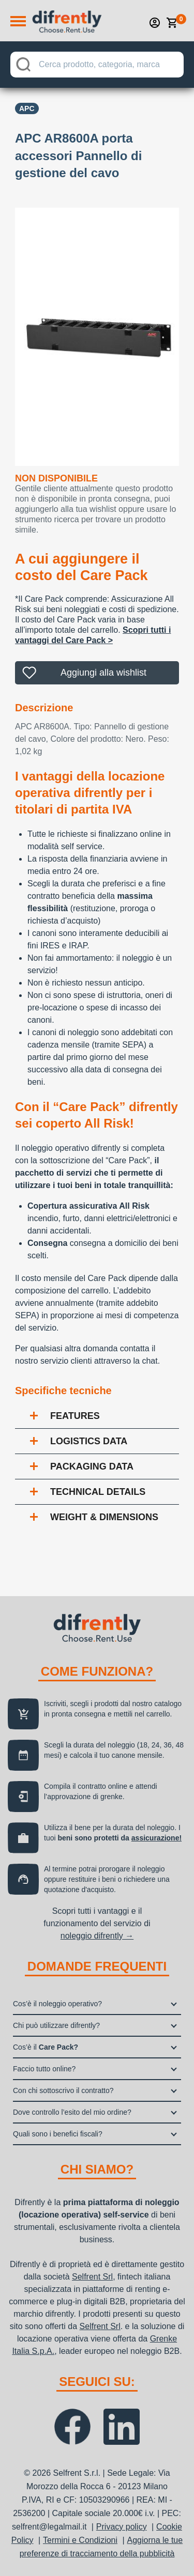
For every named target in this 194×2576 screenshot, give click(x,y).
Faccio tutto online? (44, 2069)
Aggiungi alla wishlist (103, 672)
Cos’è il (45, 2047)
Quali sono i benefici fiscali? (57, 2134)
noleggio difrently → (97, 1935)
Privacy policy (121, 2526)
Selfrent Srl (92, 2276)
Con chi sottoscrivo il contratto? (63, 2090)
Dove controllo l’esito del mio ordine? (72, 2112)
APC (27, 108)
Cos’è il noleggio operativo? (57, 2004)
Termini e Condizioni (80, 2540)
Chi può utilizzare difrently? (56, 2025)
